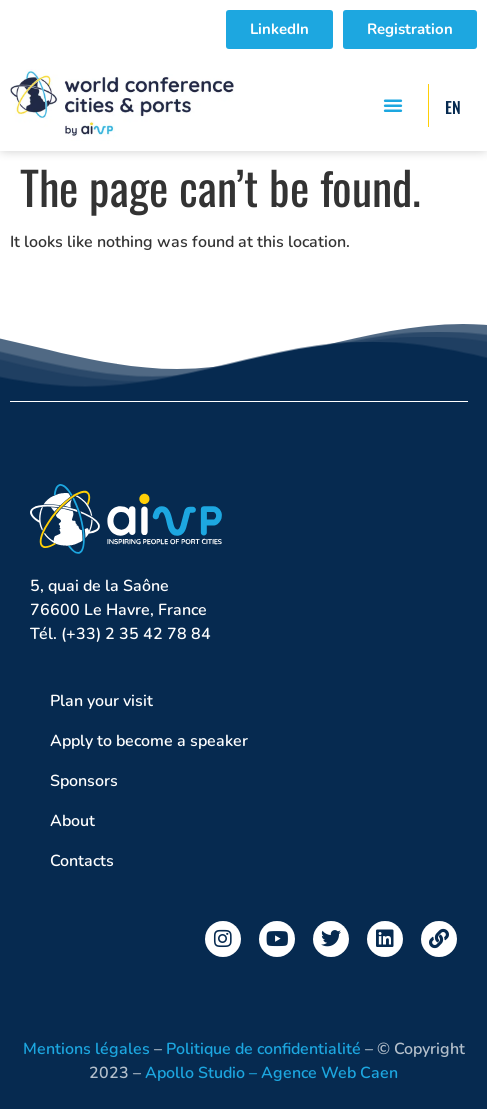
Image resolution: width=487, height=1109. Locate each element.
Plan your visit (106, 701)
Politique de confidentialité (263, 1049)
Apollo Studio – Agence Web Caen (271, 1073)
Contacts (82, 861)
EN (453, 107)
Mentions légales (86, 1049)
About (77, 821)
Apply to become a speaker (149, 741)
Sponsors (84, 781)
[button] (393, 105)
